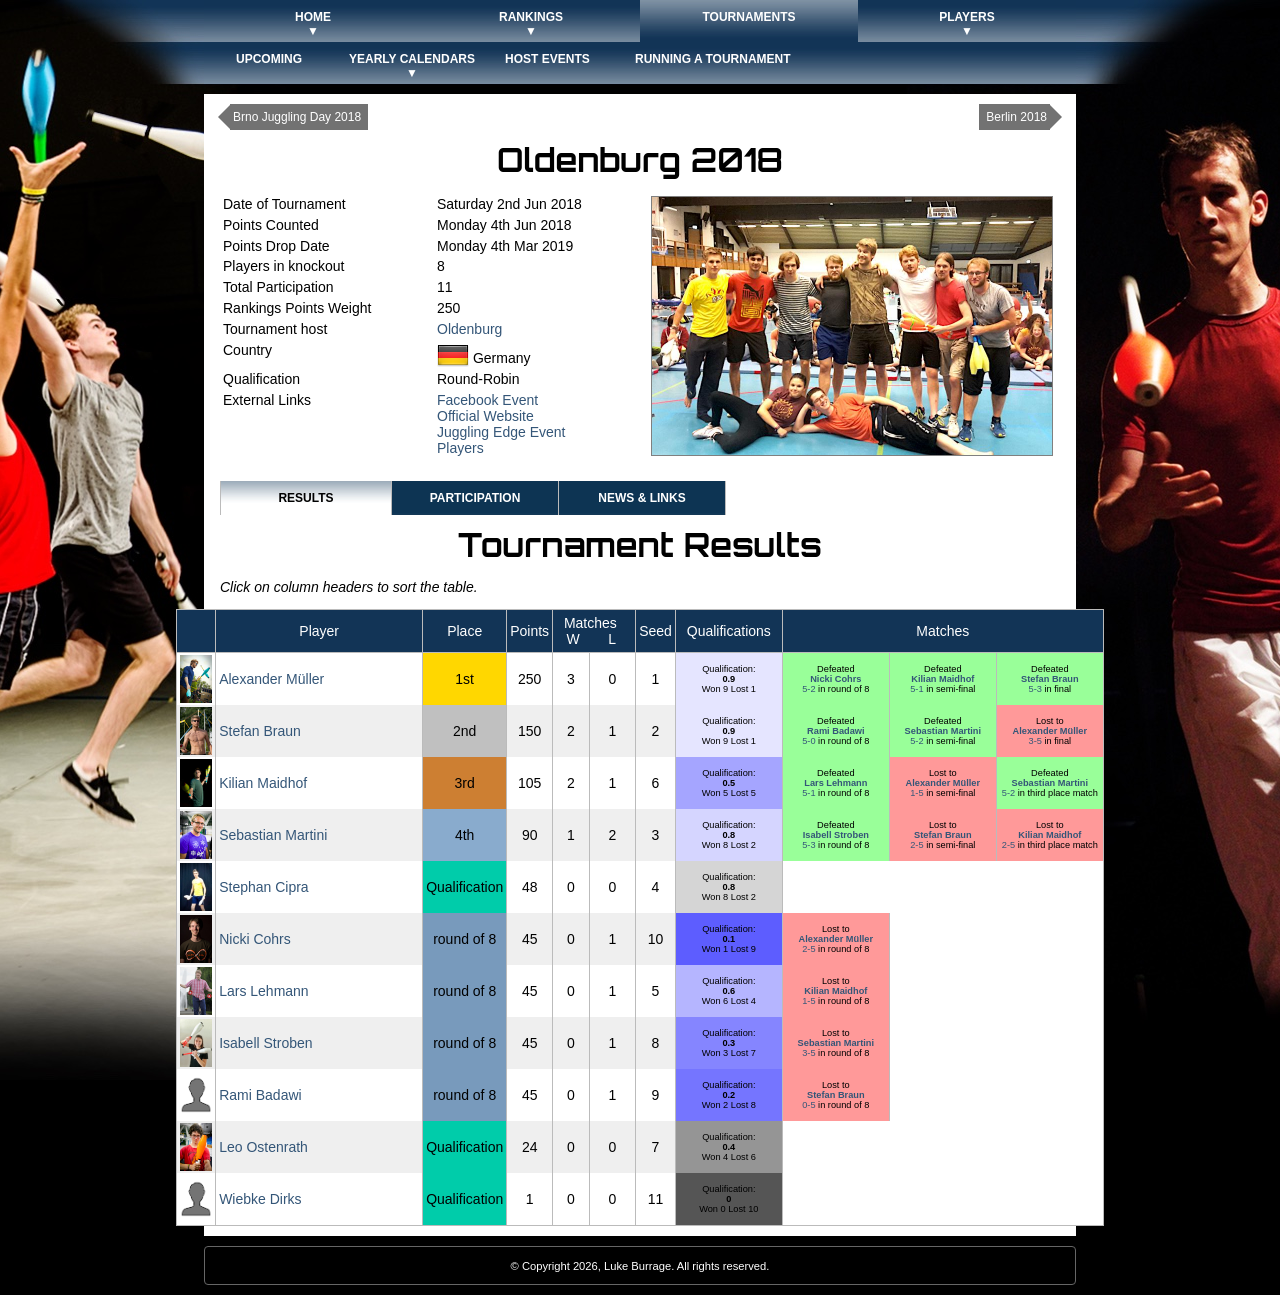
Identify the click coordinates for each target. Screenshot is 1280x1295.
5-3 (1037, 689)
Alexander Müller (271, 679)
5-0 (810, 741)
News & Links (641, 498)
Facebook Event (487, 400)
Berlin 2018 (1016, 117)
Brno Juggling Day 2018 (297, 117)
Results (305, 498)
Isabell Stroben (836, 835)
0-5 (810, 1105)
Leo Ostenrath (263, 1147)
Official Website (485, 416)
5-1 (918, 689)
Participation (475, 498)
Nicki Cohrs (835, 679)
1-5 (918, 793)
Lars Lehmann (835, 783)
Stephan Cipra (264, 887)
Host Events (547, 59)
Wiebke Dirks (260, 1199)
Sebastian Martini (943, 731)
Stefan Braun (1049, 679)
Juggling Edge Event (501, 432)
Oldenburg (469, 329)
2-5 (918, 845)
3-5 (1037, 741)
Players (460, 448)
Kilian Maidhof (942, 679)
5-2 (810, 689)
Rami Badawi (835, 731)
